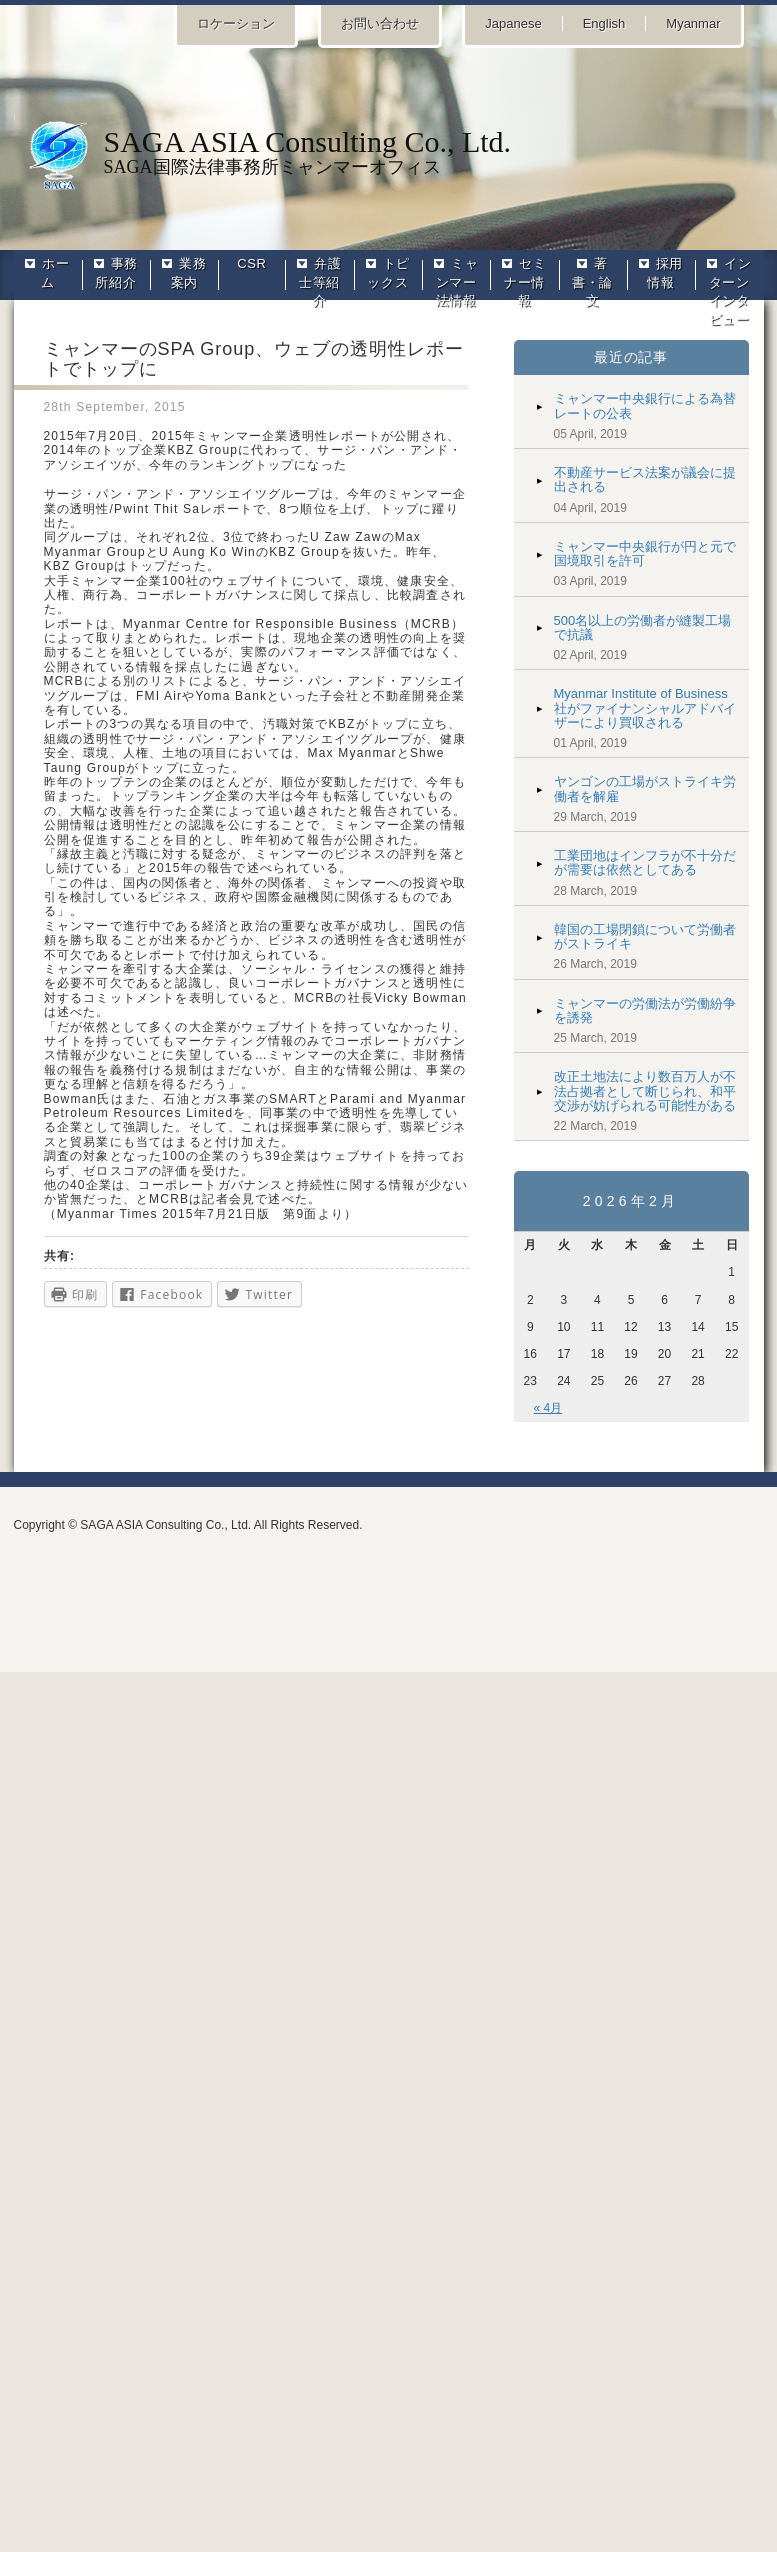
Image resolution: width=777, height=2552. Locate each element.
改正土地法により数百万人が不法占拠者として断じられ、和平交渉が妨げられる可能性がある (645, 1091)
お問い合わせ (380, 23)
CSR (251, 263)
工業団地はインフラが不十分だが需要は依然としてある (645, 862)
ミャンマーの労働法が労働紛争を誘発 (645, 1010)
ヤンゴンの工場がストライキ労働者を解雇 (645, 788)
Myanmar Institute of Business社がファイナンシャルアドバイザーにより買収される (645, 708)
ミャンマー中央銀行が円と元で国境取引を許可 (645, 553)
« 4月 (548, 1408)
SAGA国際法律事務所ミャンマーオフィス (389, 151)
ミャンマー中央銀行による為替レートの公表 (645, 405)
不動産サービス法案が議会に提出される (645, 479)
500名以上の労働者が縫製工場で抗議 (643, 627)
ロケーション (236, 23)
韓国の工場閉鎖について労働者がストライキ (645, 936)
